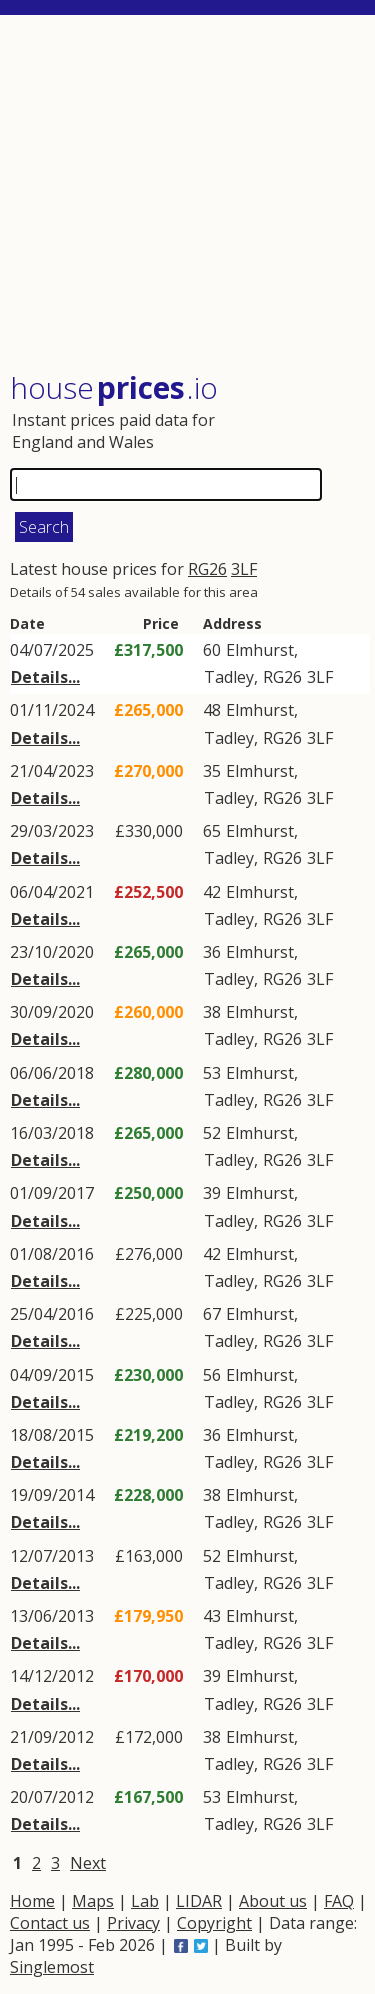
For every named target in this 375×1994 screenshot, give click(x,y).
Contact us (50, 1923)
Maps (93, 1901)
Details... (45, 677)
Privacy (133, 1923)
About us (273, 1901)
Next (88, 1863)
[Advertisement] (190, 195)
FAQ (339, 1901)
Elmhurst (260, 650)
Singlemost (52, 1967)
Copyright (214, 1923)
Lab (145, 1901)
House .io (114, 387)
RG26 (207, 569)
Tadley (229, 677)
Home (32, 1901)
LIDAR (199, 1901)
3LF (244, 569)
